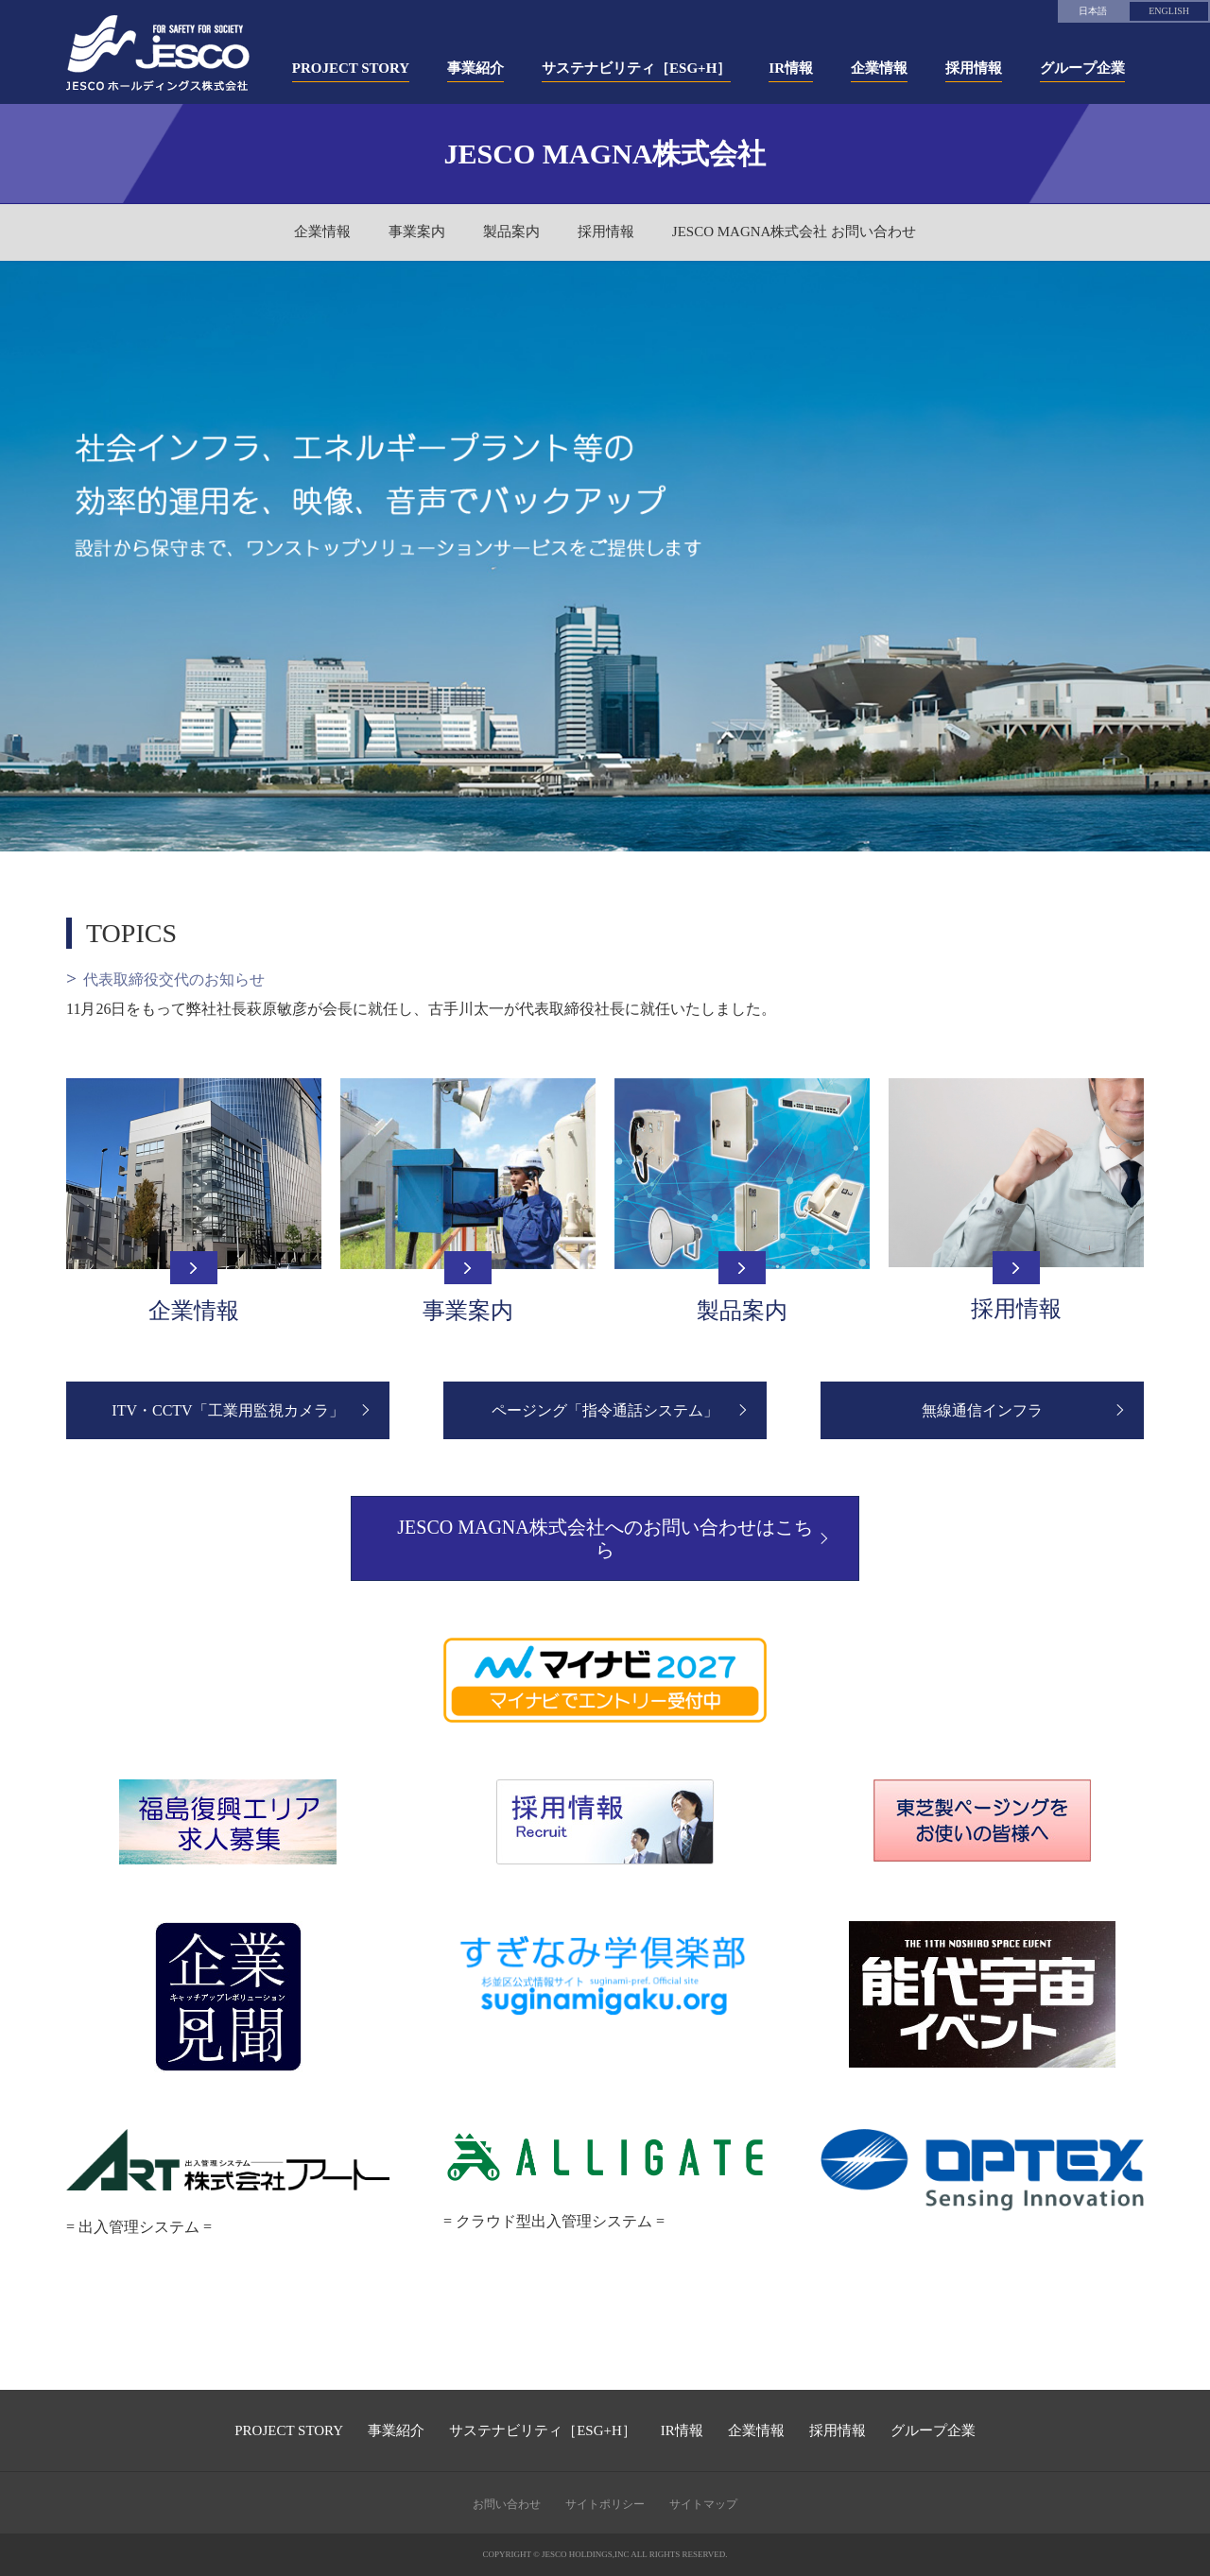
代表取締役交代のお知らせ (174, 979)
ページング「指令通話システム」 (605, 1410)
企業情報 (322, 231)
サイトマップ (703, 2504)
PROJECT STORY (288, 2430)
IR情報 (682, 2430)
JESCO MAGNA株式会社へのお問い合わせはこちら (604, 1538)
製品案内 (511, 231)
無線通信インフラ (982, 1410)
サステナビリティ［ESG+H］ (542, 2430)
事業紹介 (396, 2430)
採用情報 (606, 231)
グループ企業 (933, 2430)
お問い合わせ (507, 2504)
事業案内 (417, 231)
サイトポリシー (605, 2504)
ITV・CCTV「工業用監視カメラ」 (227, 1410)
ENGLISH (1169, 11)
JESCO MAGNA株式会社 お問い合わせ (794, 231)
